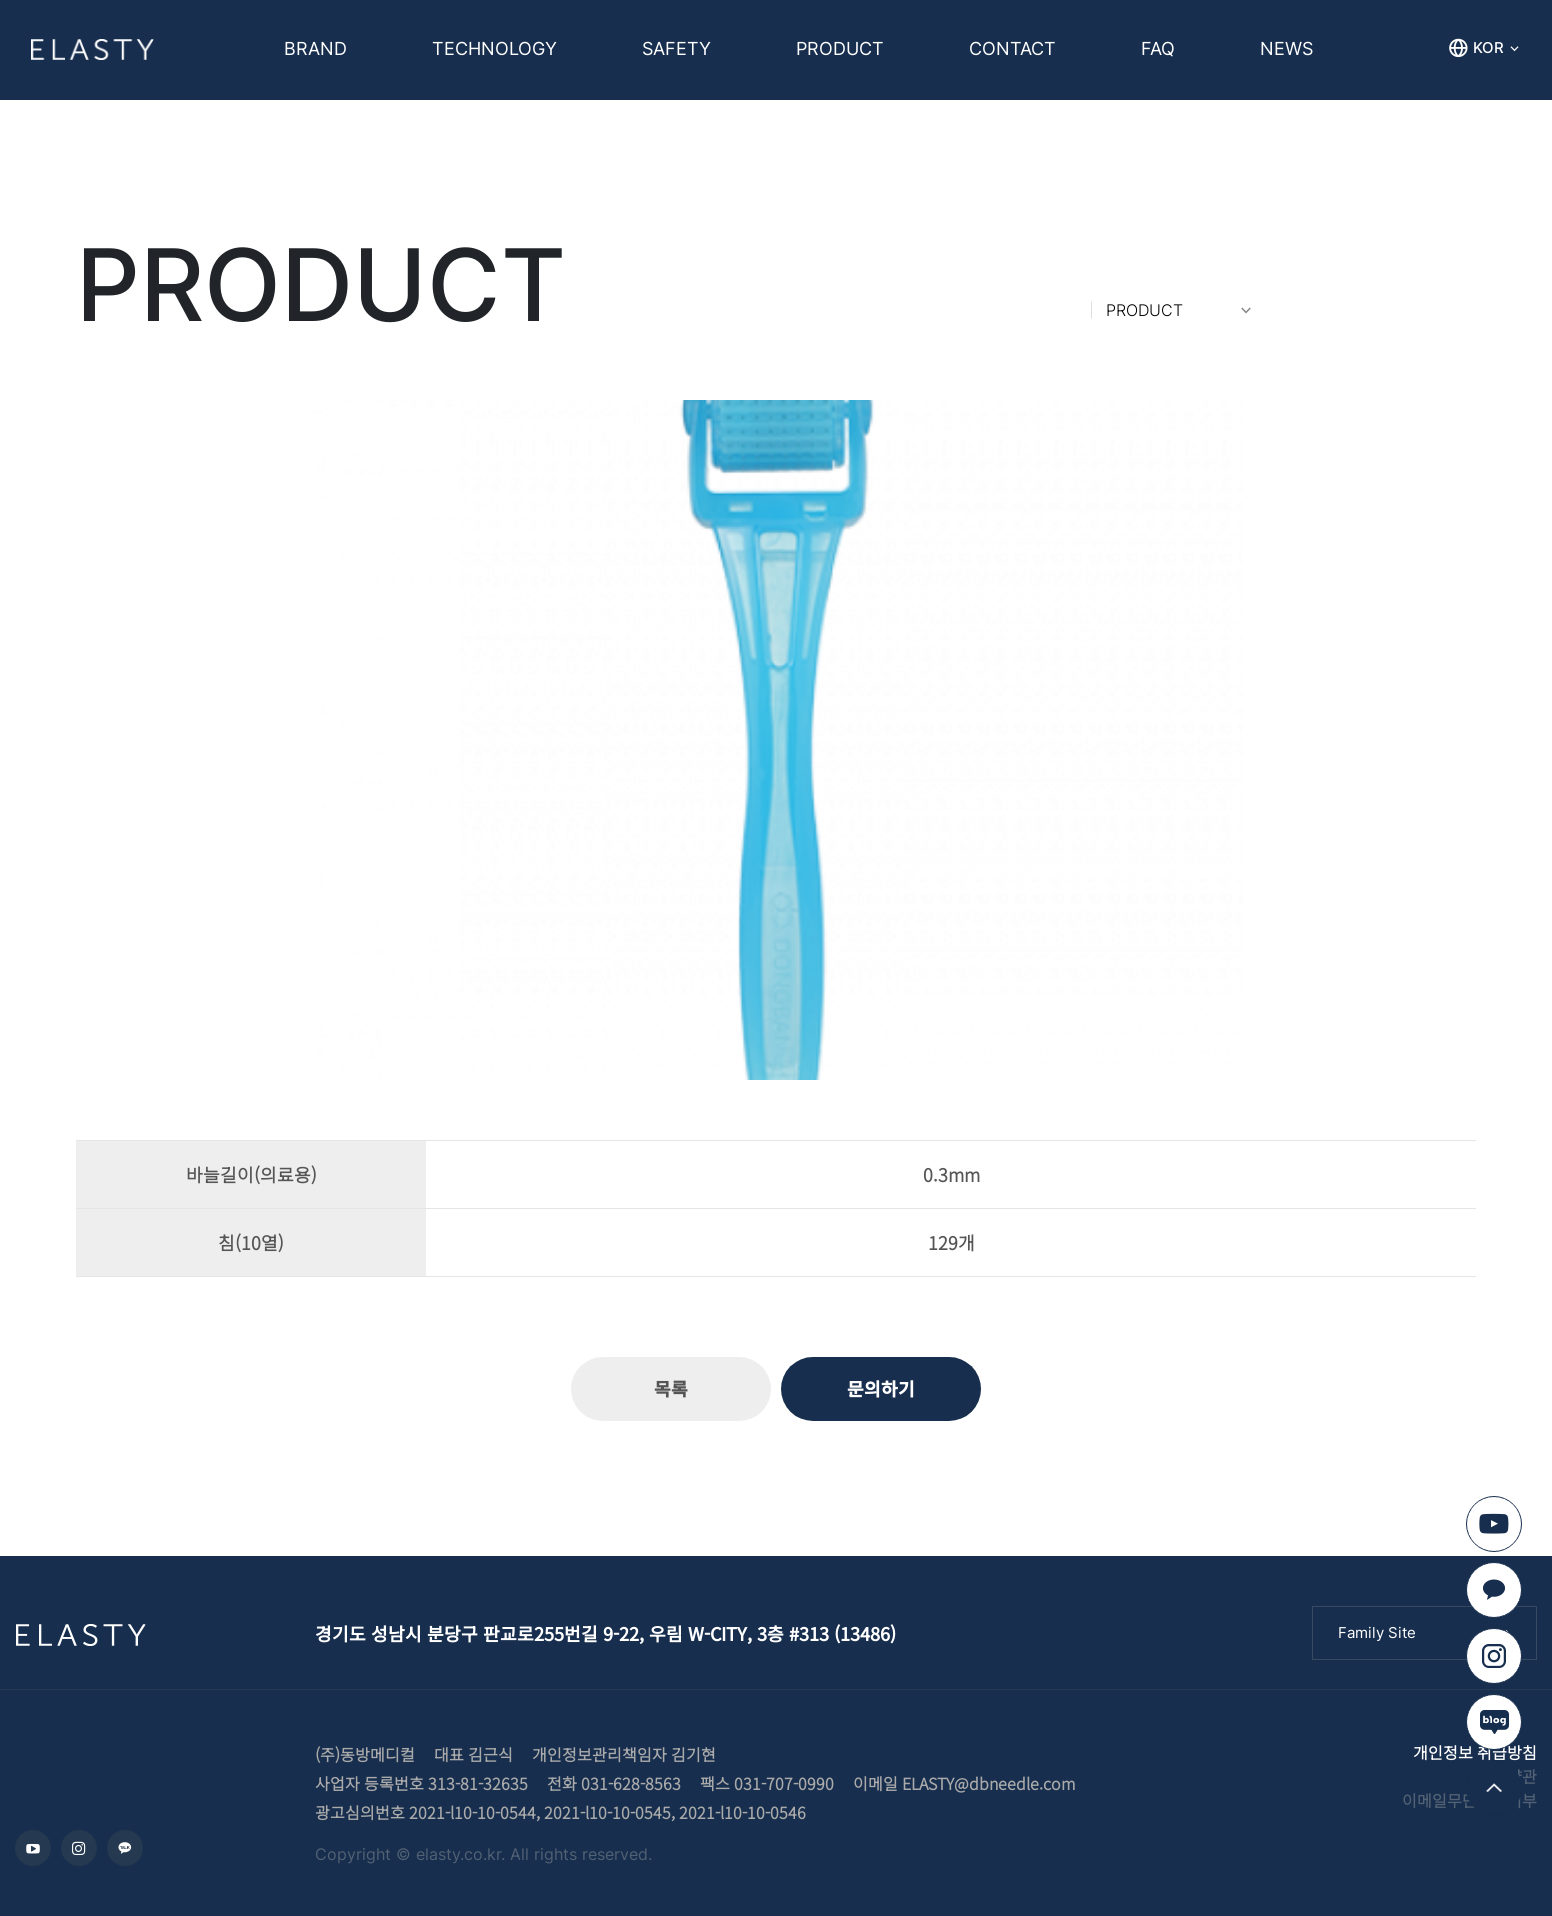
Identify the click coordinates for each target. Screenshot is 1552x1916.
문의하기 (881, 1388)
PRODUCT (840, 48)
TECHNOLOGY (494, 48)
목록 (671, 1388)
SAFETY (676, 48)
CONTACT (1012, 48)
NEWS (1286, 48)
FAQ (1158, 48)
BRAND (315, 48)
